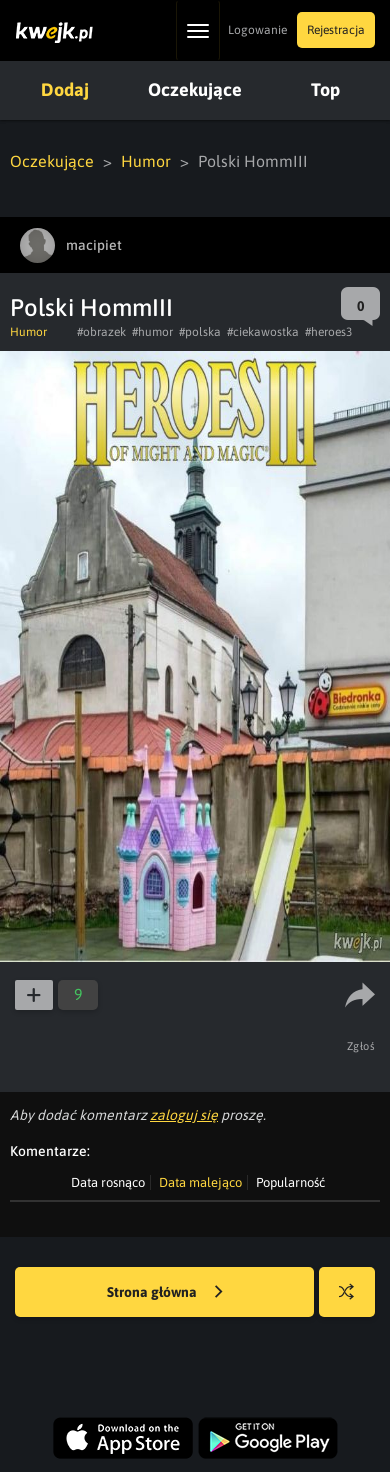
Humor (146, 161)
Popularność (290, 1182)
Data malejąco (200, 1182)
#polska (200, 332)
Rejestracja (336, 30)
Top (325, 89)
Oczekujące (195, 89)
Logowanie (257, 30)
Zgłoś (361, 1046)
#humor (152, 332)
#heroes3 (328, 332)
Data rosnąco (108, 1182)
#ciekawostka (263, 332)
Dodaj (65, 89)
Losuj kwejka (354, 1301)
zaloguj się (184, 1115)
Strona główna (165, 1293)
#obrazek (101, 332)
